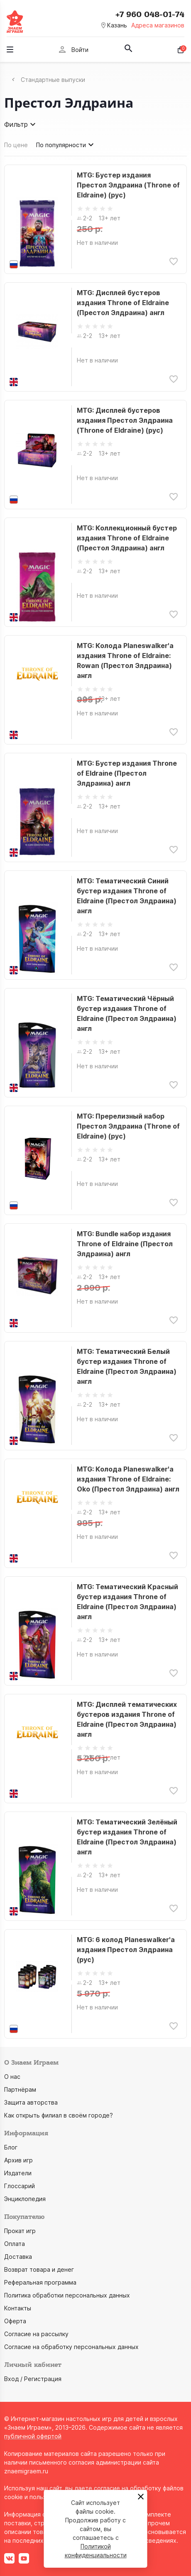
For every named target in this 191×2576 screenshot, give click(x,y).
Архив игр (18, 2160)
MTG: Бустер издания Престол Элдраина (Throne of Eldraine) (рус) (128, 185)
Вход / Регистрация (32, 2378)
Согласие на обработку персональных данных (71, 2346)
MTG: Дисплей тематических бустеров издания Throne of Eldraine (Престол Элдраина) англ (127, 1719)
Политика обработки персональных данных (67, 2295)
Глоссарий (19, 2185)
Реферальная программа (40, 2282)
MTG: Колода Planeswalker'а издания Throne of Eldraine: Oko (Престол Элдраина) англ (128, 1479)
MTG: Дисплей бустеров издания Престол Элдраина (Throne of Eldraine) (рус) (125, 420)
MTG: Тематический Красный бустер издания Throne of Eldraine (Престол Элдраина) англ (127, 1602)
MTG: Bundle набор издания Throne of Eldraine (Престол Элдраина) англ (125, 1244)
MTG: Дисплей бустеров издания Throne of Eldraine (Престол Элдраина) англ (123, 302)
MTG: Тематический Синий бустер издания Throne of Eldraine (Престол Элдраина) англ (126, 896)
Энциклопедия (25, 2198)
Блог (10, 2147)
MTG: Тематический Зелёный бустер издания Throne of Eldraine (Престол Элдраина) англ (127, 1837)
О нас (12, 2076)
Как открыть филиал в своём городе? (58, 2115)
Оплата (14, 2243)
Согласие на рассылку (36, 2333)
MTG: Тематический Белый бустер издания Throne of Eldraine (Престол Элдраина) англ (126, 1366)
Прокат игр (20, 2230)
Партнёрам (20, 2089)
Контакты (17, 2308)
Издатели (18, 2173)
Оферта (15, 2321)
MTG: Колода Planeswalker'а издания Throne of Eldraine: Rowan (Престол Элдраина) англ (125, 660)
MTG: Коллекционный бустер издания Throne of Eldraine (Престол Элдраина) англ (127, 538)
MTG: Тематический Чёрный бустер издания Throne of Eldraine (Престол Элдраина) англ (126, 1013)
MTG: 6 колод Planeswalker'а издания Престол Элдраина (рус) (126, 1949)
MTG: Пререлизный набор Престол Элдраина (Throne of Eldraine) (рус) (128, 1126)
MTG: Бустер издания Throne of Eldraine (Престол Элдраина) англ (127, 773)
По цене (16, 144)
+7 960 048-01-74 (149, 14)
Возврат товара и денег (39, 2269)
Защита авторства (31, 2102)
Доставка (18, 2256)
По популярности (66, 145)
